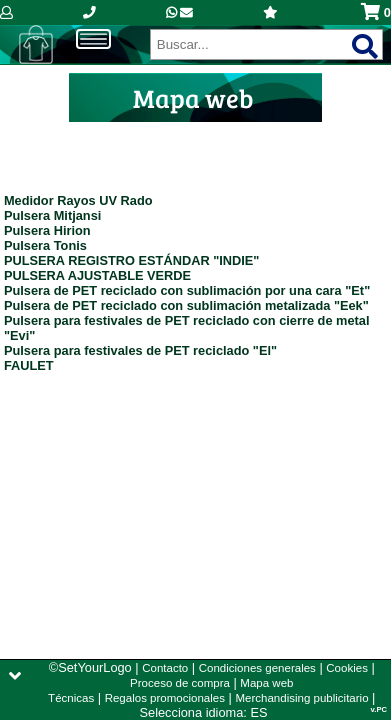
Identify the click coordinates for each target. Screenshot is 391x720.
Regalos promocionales (165, 698)
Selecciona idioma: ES (204, 712)
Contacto (165, 668)
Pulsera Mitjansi (52, 215)
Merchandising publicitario (301, 698)
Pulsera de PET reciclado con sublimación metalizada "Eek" (186, 305)
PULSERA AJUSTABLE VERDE (97, 275)
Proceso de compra (180, 683)
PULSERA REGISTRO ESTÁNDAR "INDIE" (132, 260)
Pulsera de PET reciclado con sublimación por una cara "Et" (187, 290)
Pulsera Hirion (47, 230)
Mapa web (266, 683)
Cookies (347, 668)
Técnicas (71, 698)
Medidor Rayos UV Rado (78, 200)
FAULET (29, 365)
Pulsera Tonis (45, 245)
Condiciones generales (257, 668)
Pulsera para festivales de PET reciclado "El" (140, 350)
